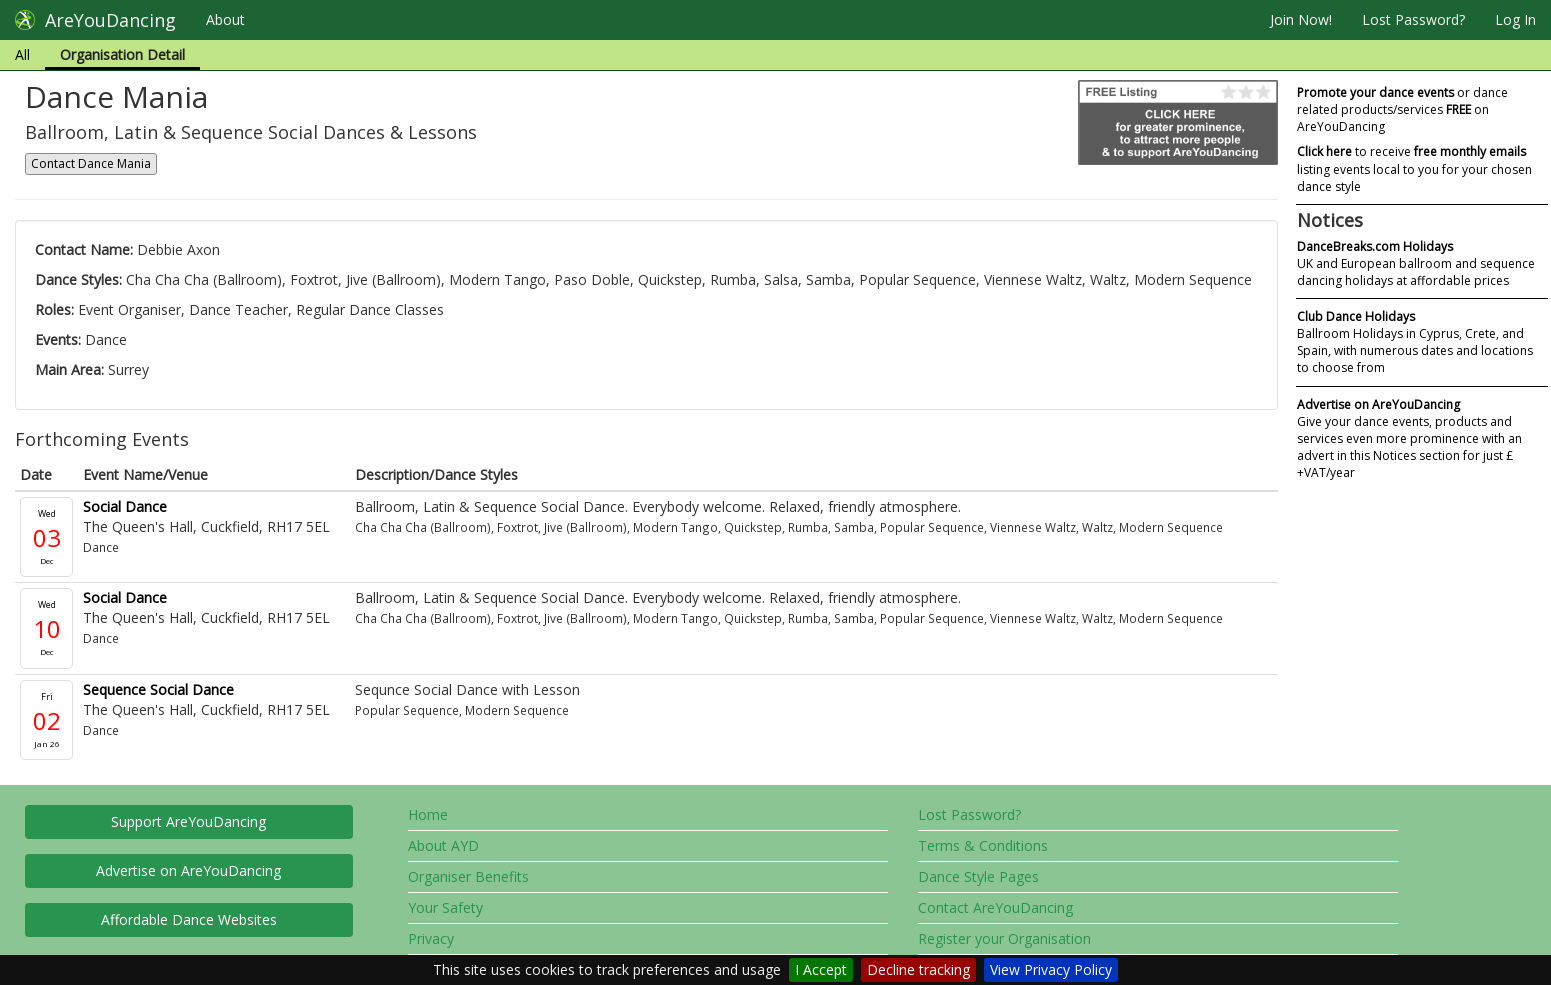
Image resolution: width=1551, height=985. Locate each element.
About (225, 19)
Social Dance (125, 506)
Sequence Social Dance (158, 689)
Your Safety (445, 907)
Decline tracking (918, 969)
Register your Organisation (1004, 938)
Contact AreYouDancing (995, 907)
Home (428, 814)
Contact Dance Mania (91, 163)
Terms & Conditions (983, 845)
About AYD (443, 845)
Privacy (431, 938)
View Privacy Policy (1051, 969)
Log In (1515, 19)
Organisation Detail (122, 54)
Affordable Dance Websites (189, 919)
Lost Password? (1413, 19)
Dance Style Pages (978, 876)
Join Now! (1301, 19)
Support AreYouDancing (188, 821)
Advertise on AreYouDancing (188, 870)
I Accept (821, 969)
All (22, 54)
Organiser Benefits (468, 876)
